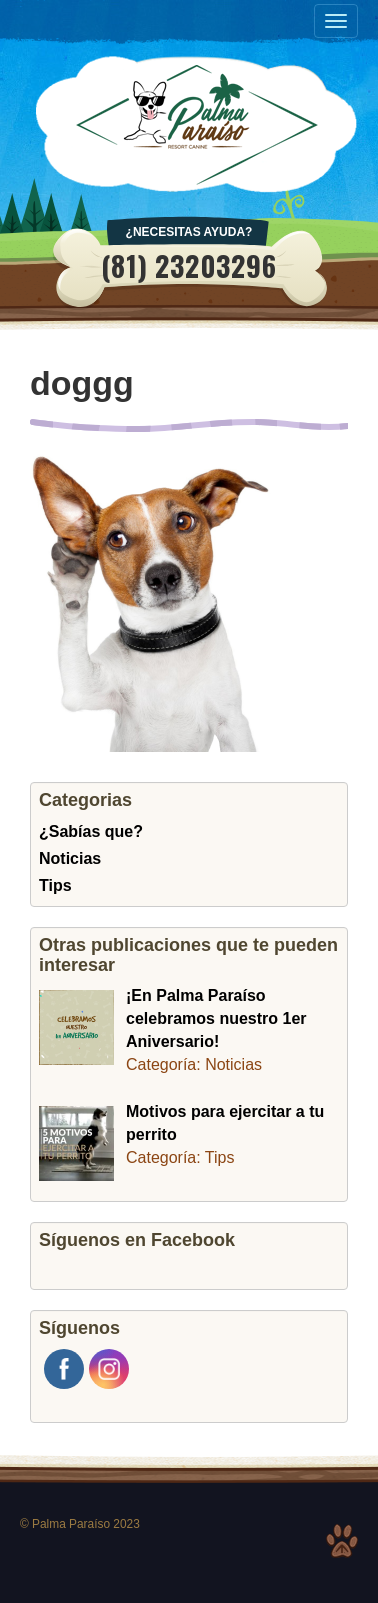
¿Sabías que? (91, 831)
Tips (55, 885)
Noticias (70, 858)
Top (342, 1541)
